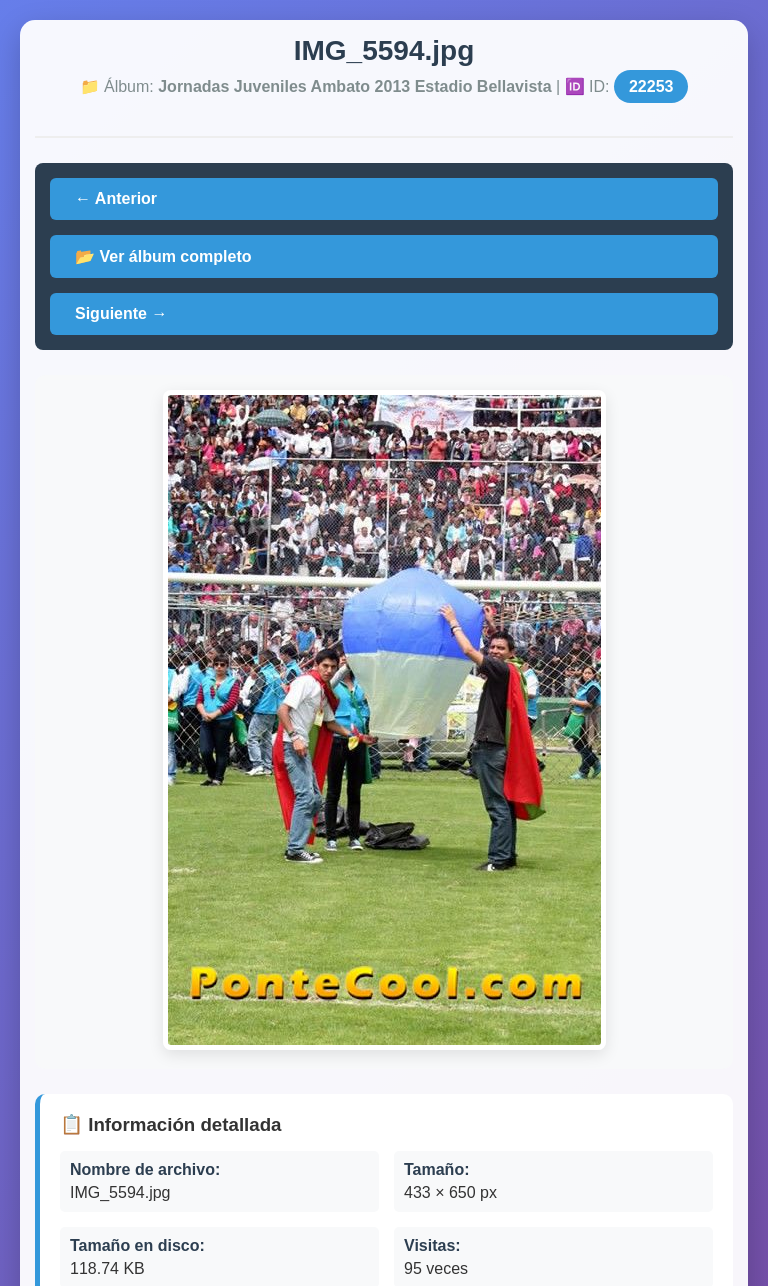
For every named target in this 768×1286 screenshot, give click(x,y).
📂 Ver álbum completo (163, 256)
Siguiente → (121, 313)
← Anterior (116, 198)
